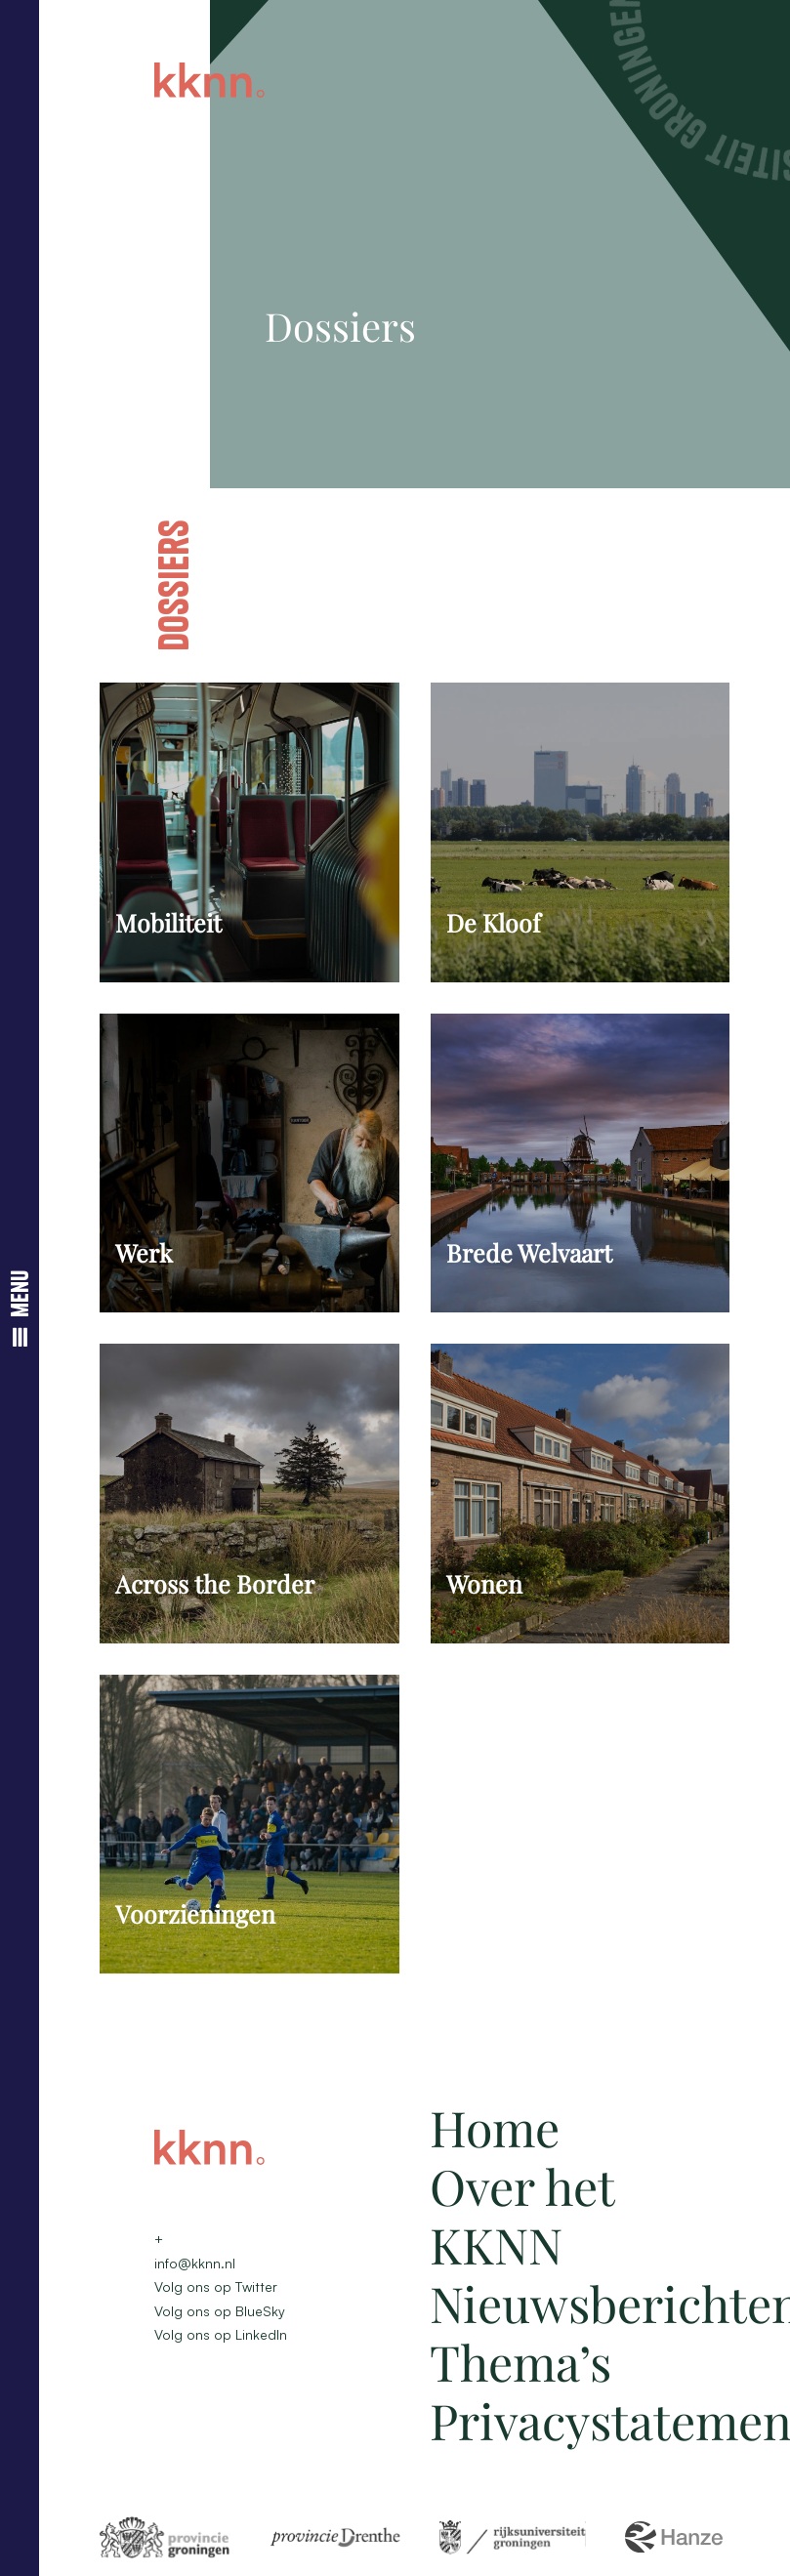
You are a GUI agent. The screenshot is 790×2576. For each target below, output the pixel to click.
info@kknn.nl (194, 2263)
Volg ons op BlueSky (219, 2311)
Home (495, 2127)
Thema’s (520, 2361)
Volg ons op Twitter (215, 2286)
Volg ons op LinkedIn (220, 2334)
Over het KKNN (522, 2215)
